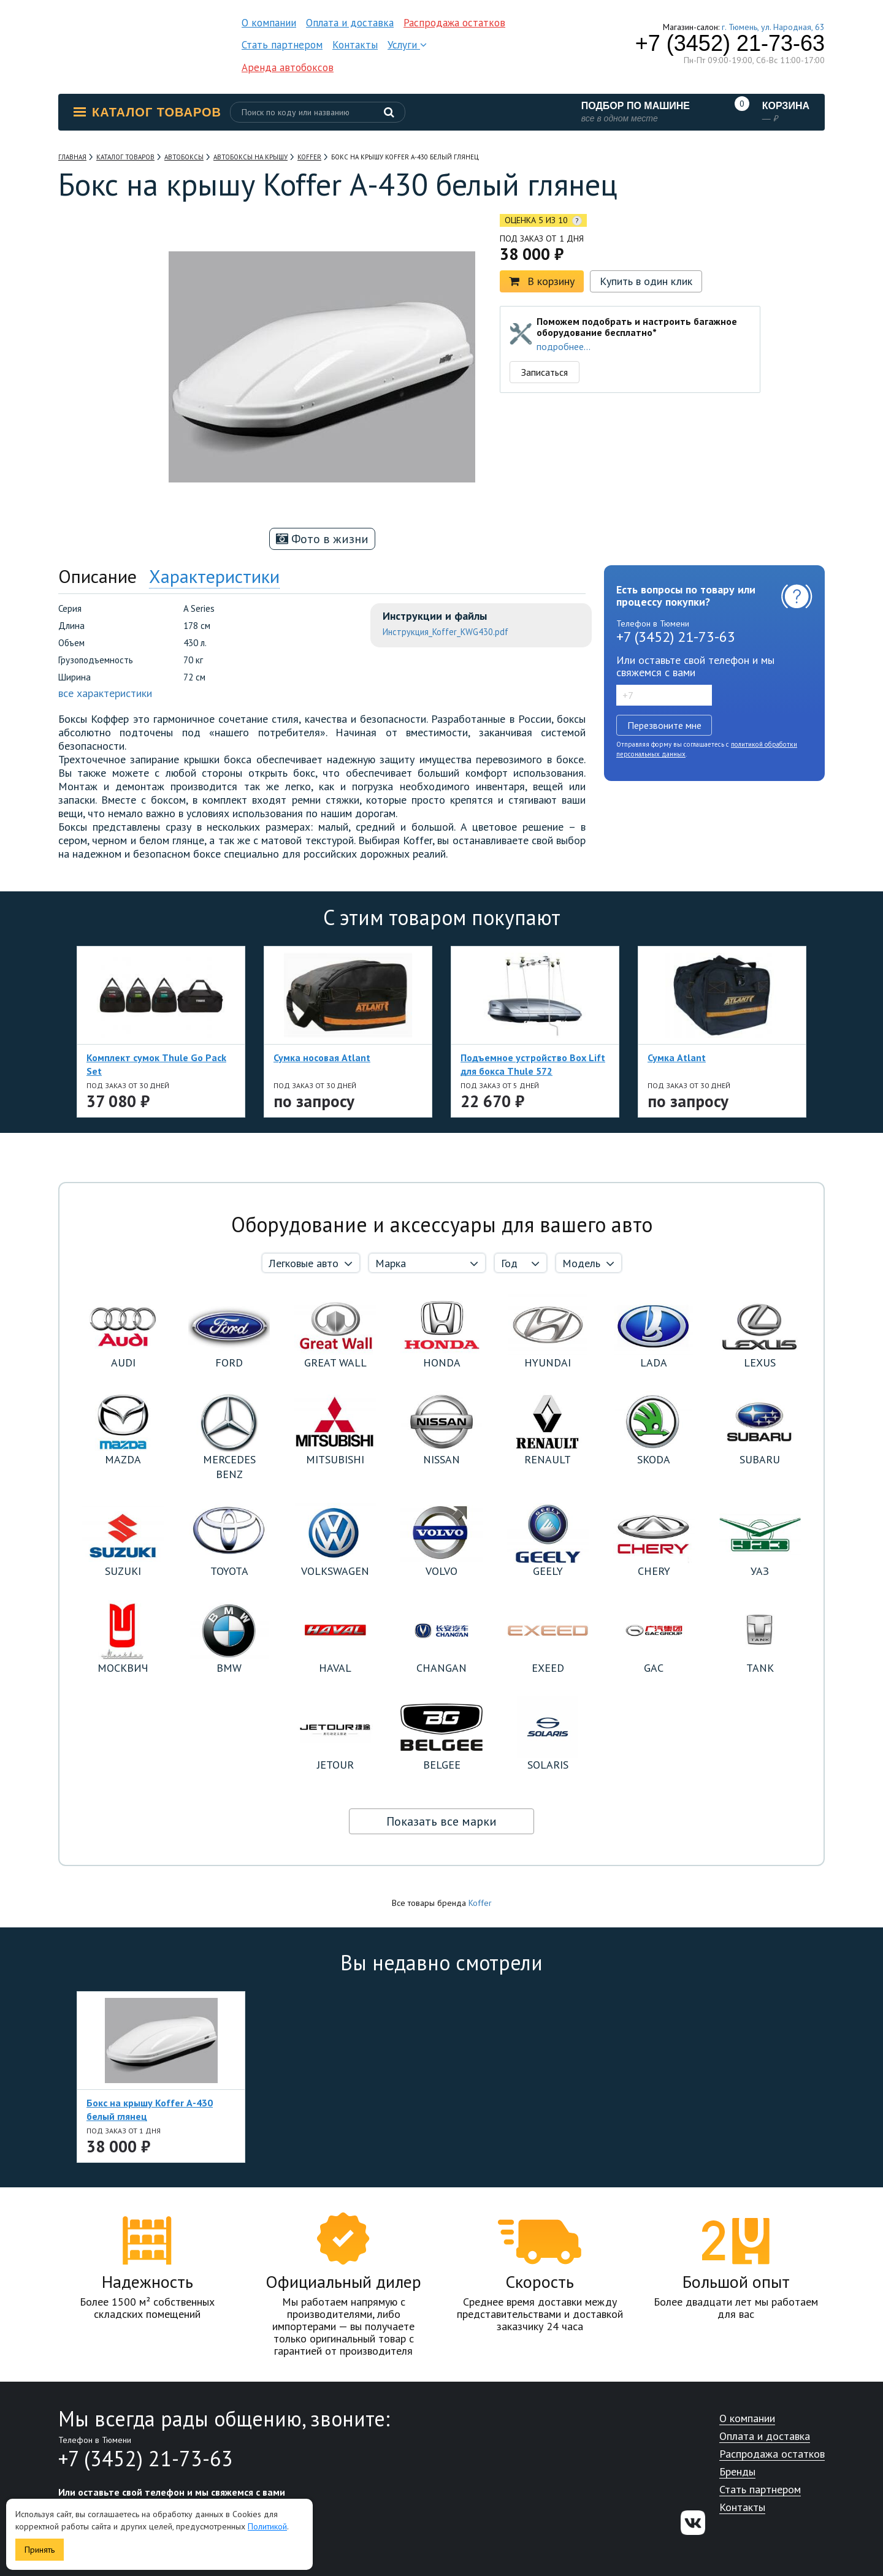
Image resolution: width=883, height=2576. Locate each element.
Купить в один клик (646, 281)
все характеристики (105, 693)
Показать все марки (441, 1821)
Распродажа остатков (454, 22)
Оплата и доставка (350, 22)
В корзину (542, 281)
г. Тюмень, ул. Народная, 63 (773, 26)
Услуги (407, 44)
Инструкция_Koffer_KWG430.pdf (445, 632)
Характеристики (214, 576)
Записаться (544, 372)
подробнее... (564, 346)
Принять (40, 2549)
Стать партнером (282, 44)
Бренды (737, 2472)
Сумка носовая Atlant (321, 1057)
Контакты (355, 44)
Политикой (267, 2526)
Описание (97, 576)
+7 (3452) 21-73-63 (730, 43)
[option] (113, 289)
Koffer (480, 1902)
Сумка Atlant (677, 1057)
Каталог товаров (147, 112)
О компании (269, 22)
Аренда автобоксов (288, 67)
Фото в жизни (322, 539)
